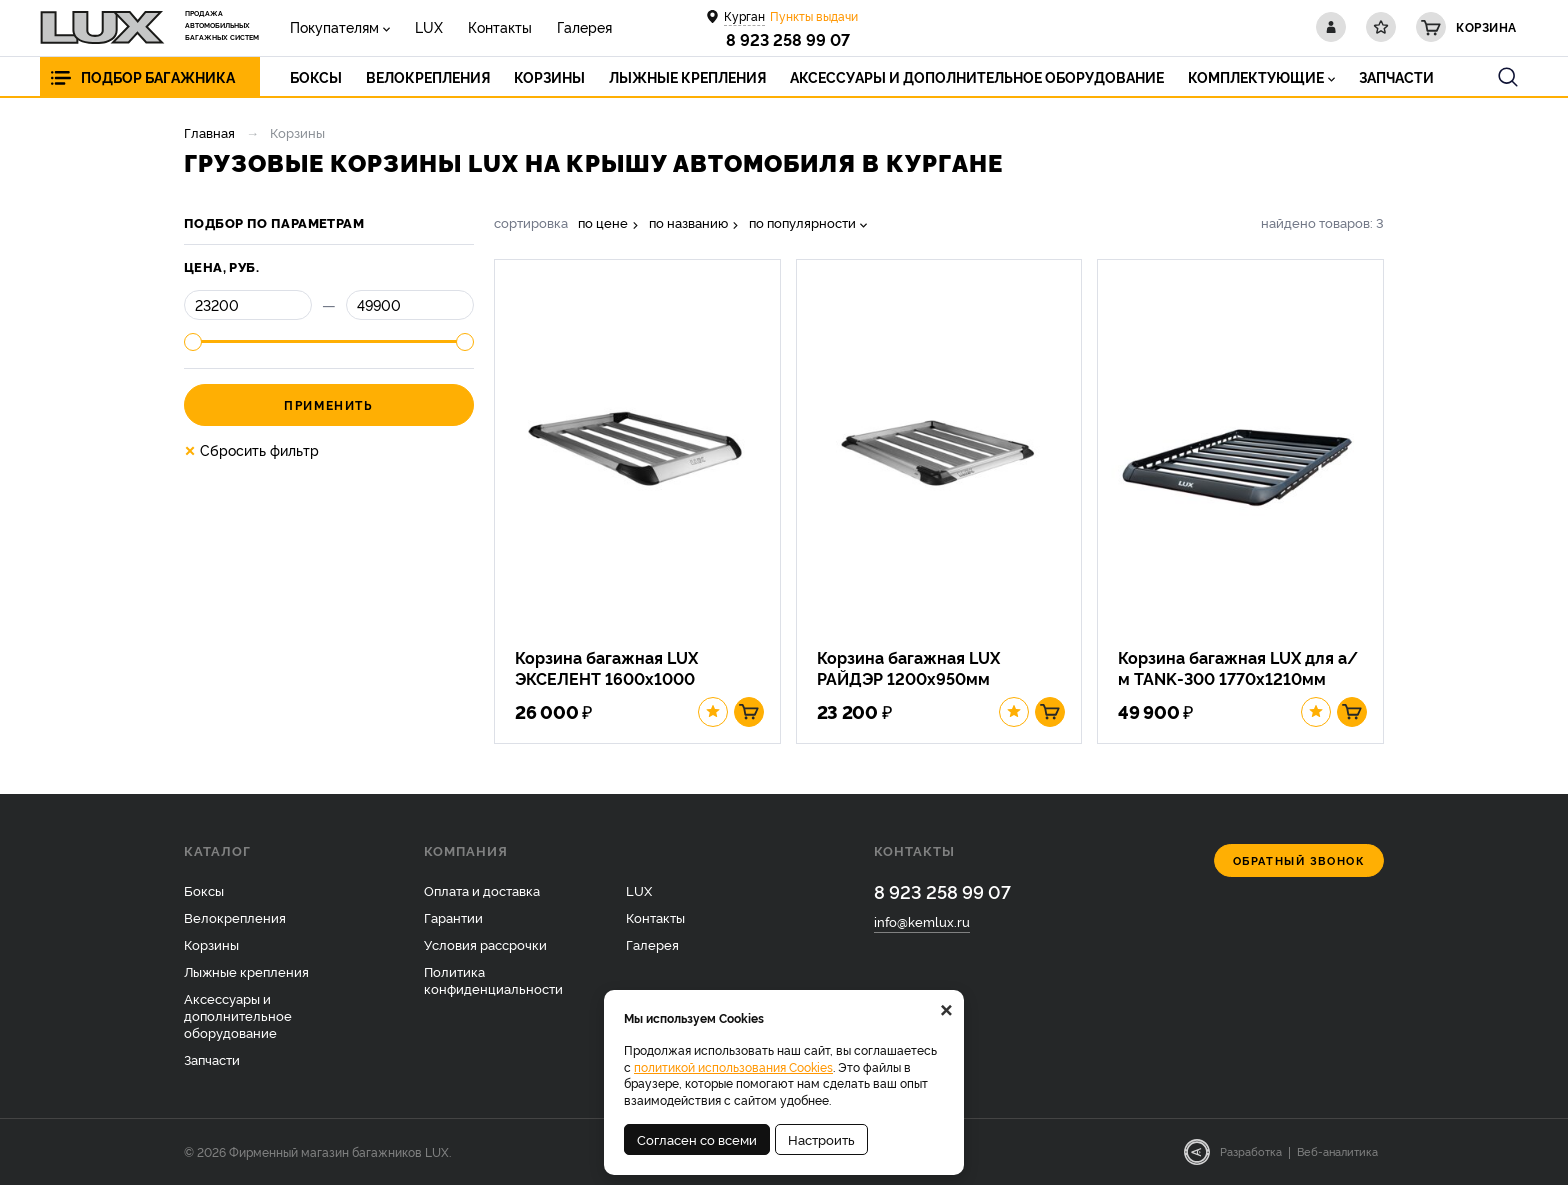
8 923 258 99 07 (788, 39)
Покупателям (334, 26)
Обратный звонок (1299, 860)
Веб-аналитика (1337, 1151)
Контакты (500, 26)
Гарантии (453, 917)
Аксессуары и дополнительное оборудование (238, 1015)
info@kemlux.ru (922, 921)
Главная (209, 132)
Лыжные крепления (246, 971)
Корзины (211, 944)
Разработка (1251, 1151)
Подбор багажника (158, 76)
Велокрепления (235, 917)
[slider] (193, 342)
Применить (328, 404)
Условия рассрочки (485, 944)
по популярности (802, 222)
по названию (688, 222)
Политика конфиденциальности (493, 979)
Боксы (204, 890)
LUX (429, 26)
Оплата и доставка (482, 890)
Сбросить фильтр (251, 450)
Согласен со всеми (697, 1139)
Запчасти (212, 1059)
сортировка (531, 222)
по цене (603, 222)
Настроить (821, 1139)
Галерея (584, 26)
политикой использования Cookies (733, 1066)
